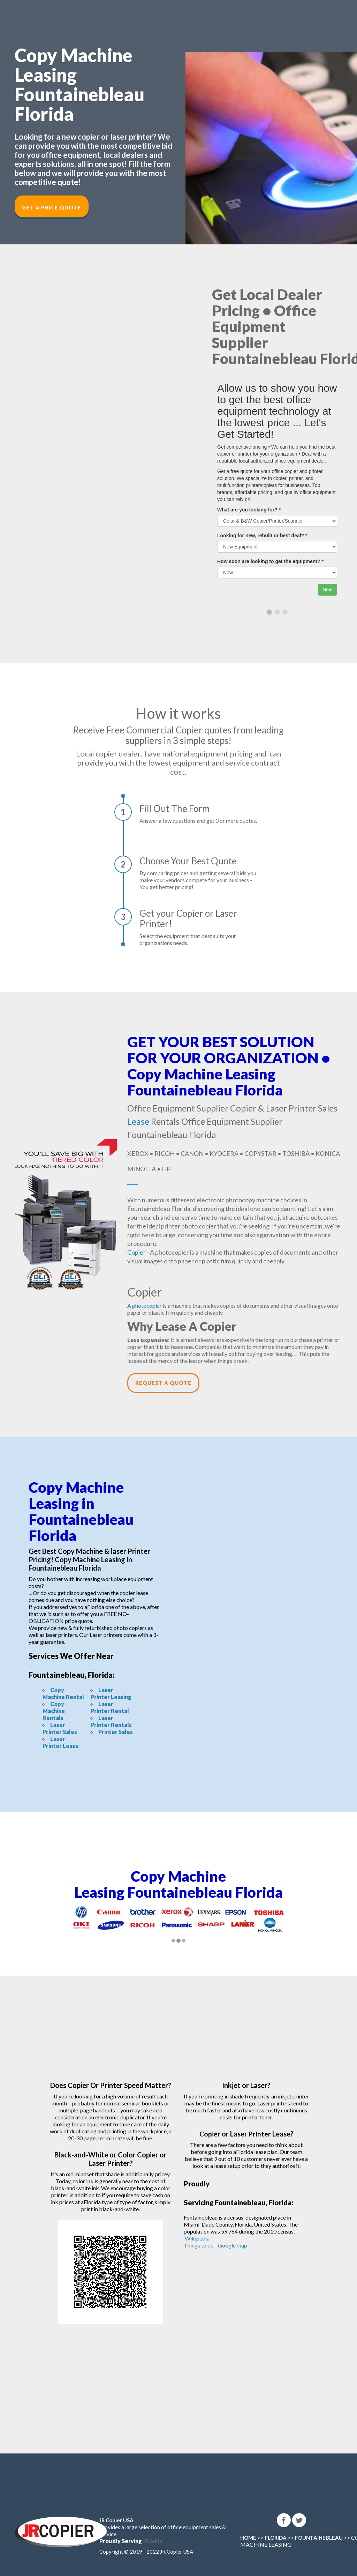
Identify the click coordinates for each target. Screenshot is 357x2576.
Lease (138, 1121)
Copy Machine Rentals (54, 1710)
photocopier (147, 1305)
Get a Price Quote (51, 207)
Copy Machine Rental (63, 1693)
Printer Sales (115, 1731)
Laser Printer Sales (60, 1728)
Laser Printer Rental (110, 1707)
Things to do (199, 2245)
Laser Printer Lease (61, 1742)
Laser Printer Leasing (111, 1693)
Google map (232, 2245)
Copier (136, 1252)
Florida (153, 2541)
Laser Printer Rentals (111, 1721)
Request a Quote (163, 1383)
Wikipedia (197, 2238)
